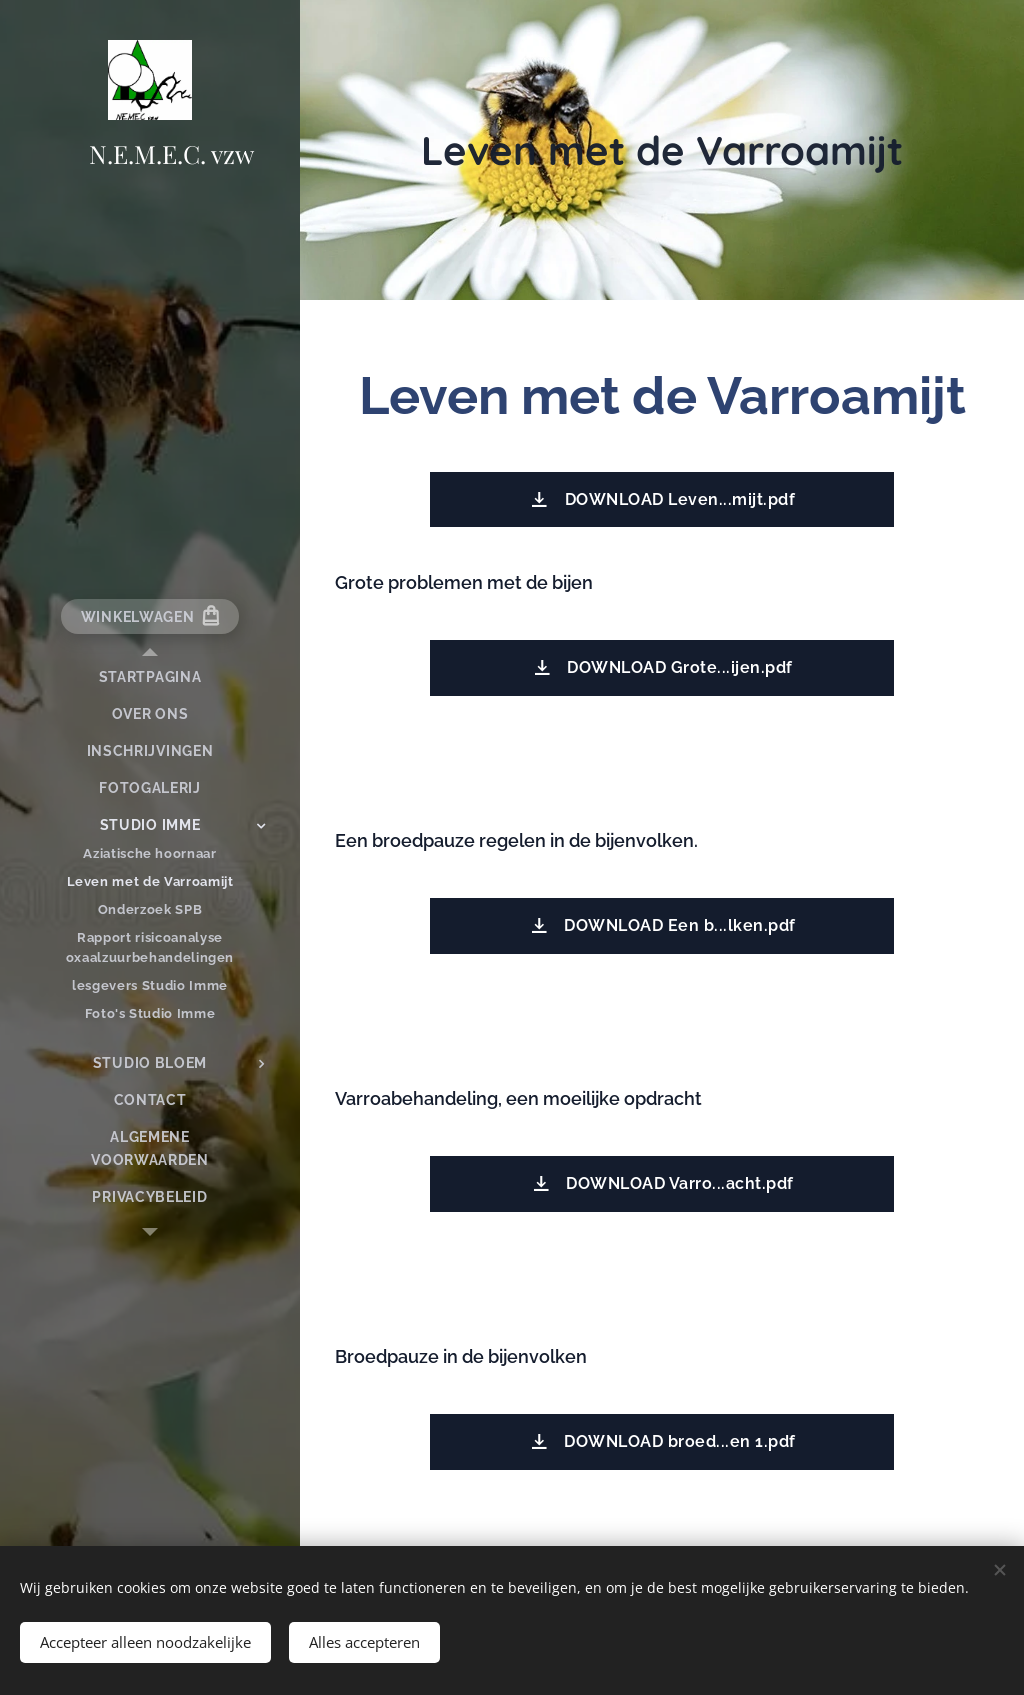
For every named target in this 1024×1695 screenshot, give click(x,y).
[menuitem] (150, 677)
